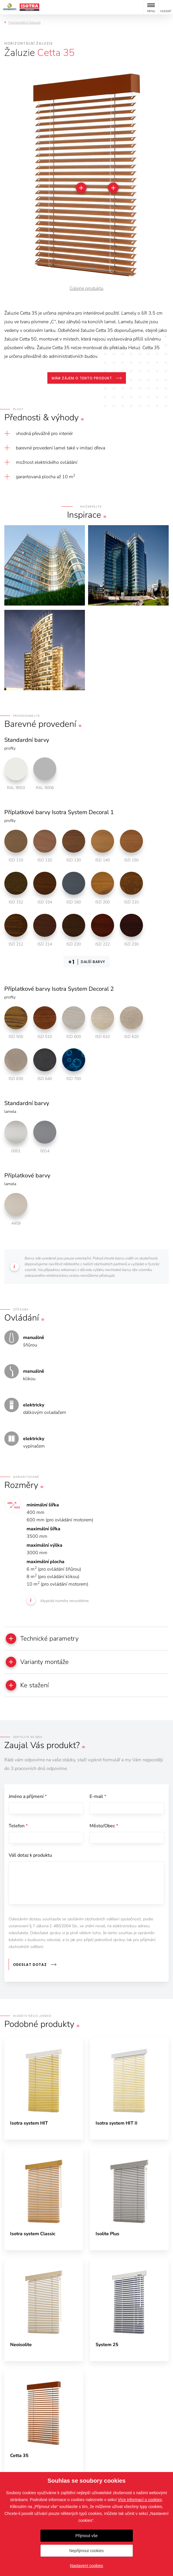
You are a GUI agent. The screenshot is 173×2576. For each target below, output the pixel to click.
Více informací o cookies (140, 2499)
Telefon (18, 1826)
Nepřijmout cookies (86, 2550)
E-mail (98, 1796)
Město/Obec (104, 1826)
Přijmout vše (86, 2535)
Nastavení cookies (86, 2565)
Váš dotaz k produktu (30, 1855)
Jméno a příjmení (28, 1796)
